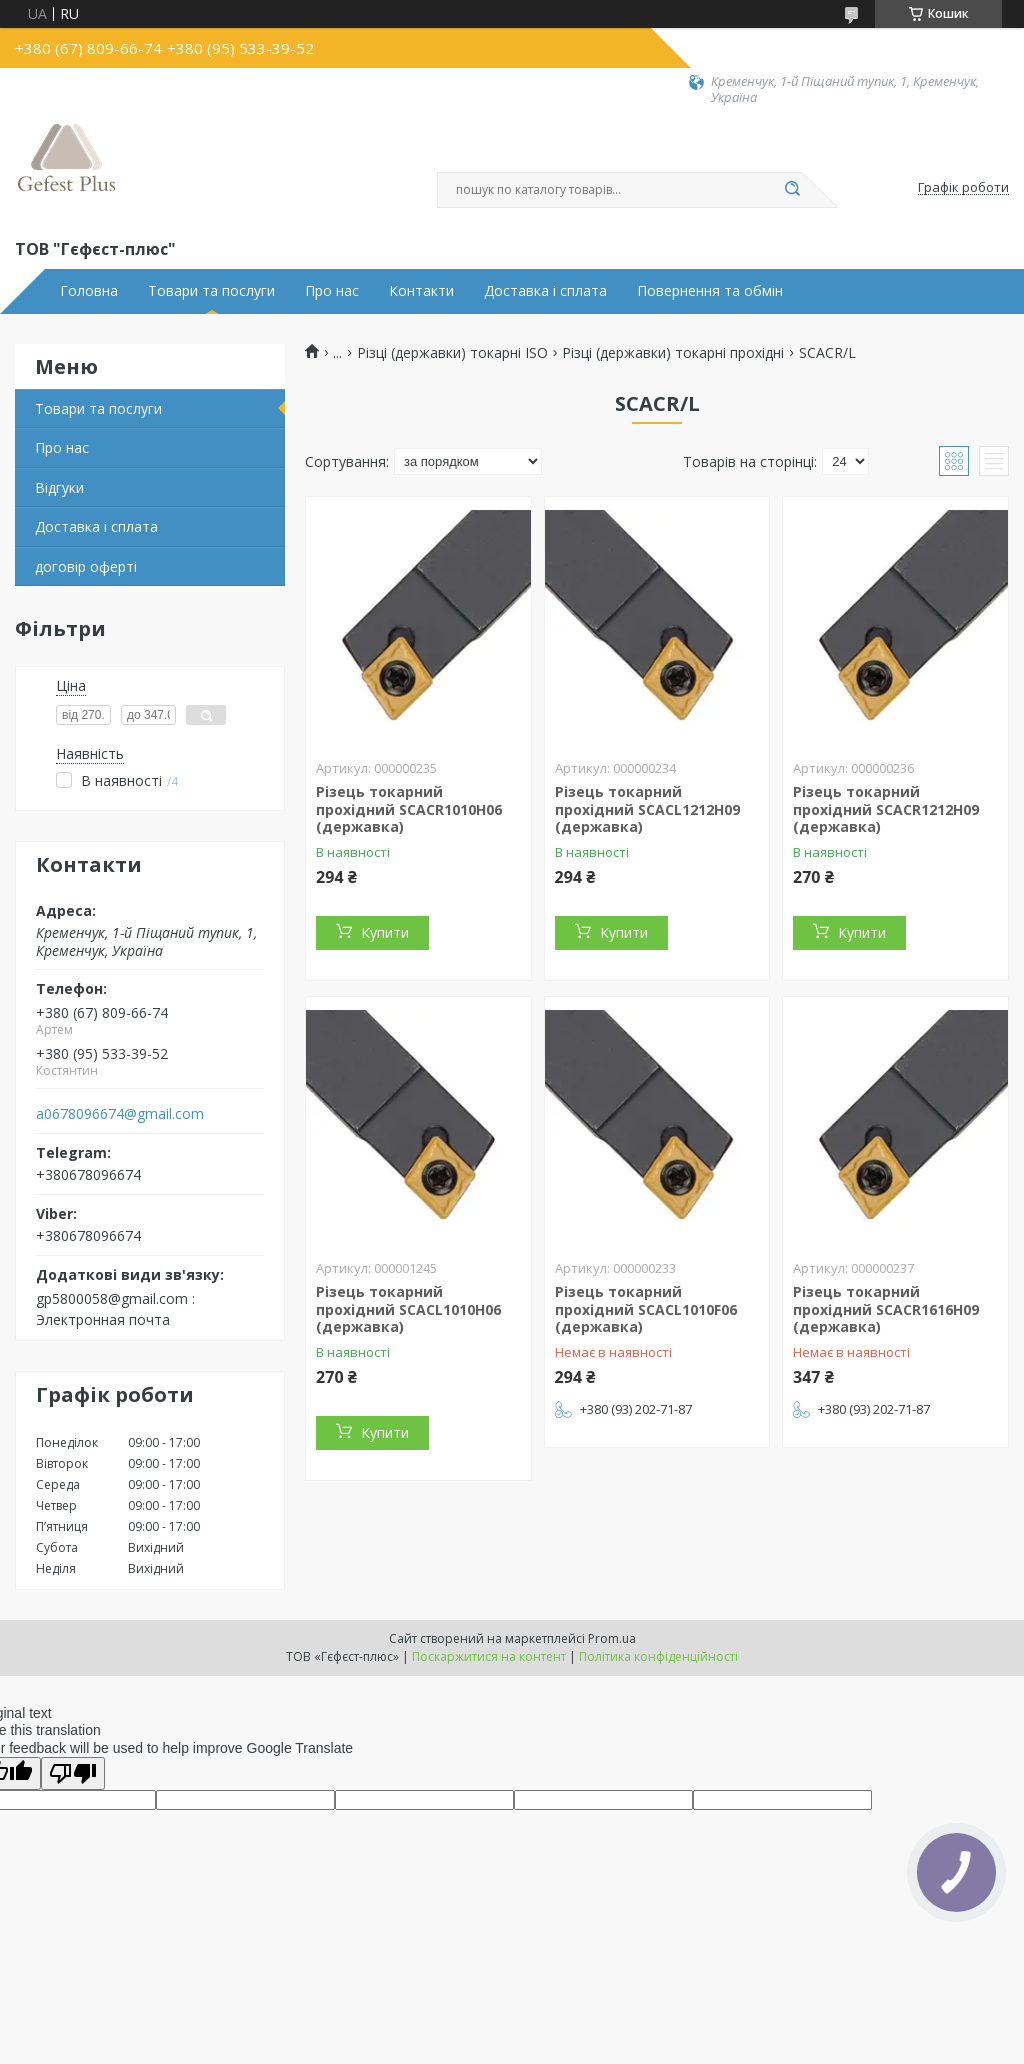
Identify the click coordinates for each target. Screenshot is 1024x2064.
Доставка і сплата (545, 291)
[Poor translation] (73, 1773)
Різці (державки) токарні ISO (452, 353)
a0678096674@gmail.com (120, 1114)
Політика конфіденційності (658, 1656)
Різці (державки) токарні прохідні (673, 353)
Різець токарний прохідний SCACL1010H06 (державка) (408, 1309)
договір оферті (86, 566)
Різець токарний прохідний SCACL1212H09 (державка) (647, 809)
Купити (385, 932)
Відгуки (59, 487)
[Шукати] (792, 190)
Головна (89, 291)
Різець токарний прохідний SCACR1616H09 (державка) (886, 1309)
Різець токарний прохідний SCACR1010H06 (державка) (409, 809)
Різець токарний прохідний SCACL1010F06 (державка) (646, 1309)
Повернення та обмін (710, 291)
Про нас (332, 291)
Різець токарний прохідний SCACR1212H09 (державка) (886, 809)
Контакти (421, 291)
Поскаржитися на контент (489, 1656)
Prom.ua (612, 1638)
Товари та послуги (211, 291)
